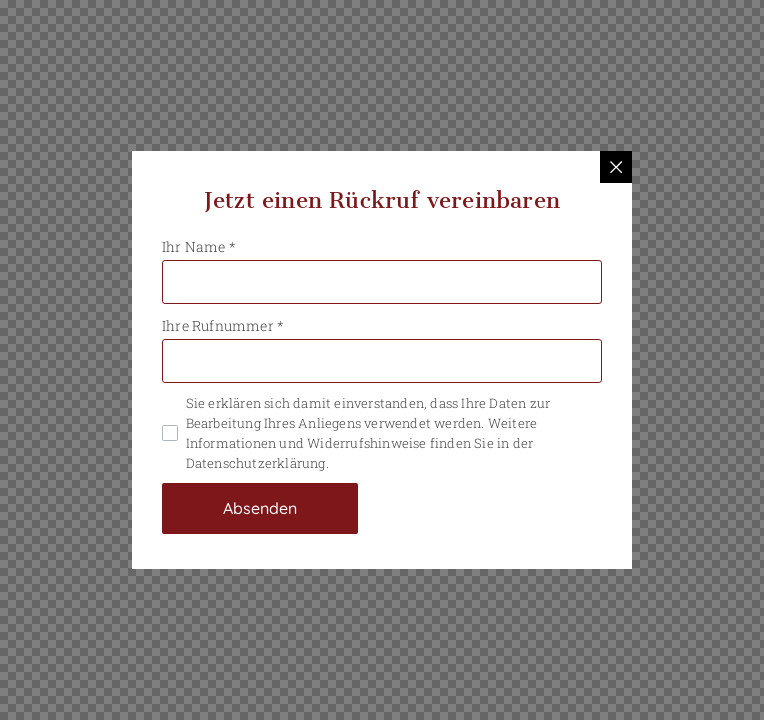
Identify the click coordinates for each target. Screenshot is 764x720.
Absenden (260, 508)
